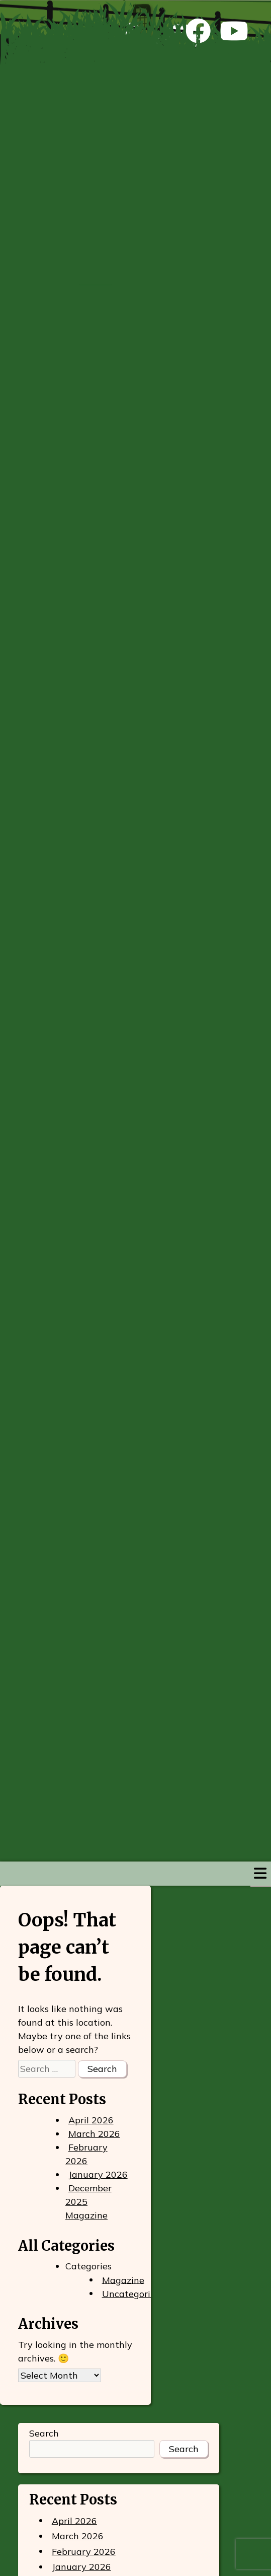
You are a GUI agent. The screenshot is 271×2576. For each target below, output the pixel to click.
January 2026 (98, 2174)
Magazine (123, 2279)
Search (44, 2433)
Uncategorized (133, 2293)
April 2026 (91, 2120)
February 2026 (86, 2154)
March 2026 (94, 2133)
